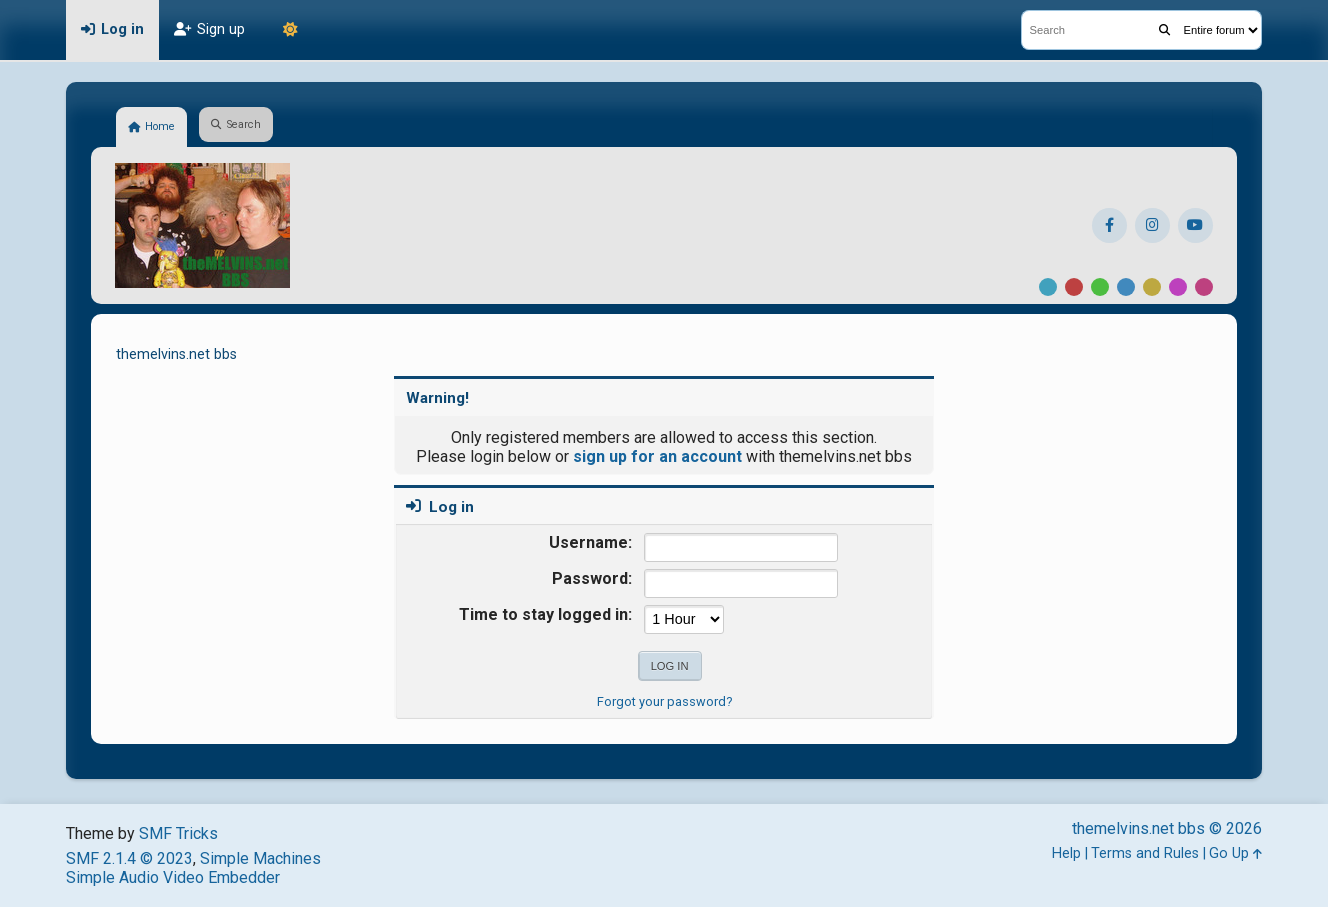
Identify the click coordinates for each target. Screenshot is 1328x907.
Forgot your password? (664, 701)
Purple (1178, 287)
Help (1066, 853)
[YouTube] (1195, 225)
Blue (1126, 287)
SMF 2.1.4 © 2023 (129, 858)
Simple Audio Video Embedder (173, 877)
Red (1074, 287)
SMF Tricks (178, 833)
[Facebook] (1109, 225)
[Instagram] (1152, 225)
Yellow (1152, 287)
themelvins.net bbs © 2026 (1167, 828)
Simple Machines (260, 858)
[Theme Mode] (290, 30)
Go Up (1235, 853)
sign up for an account (657, 456)
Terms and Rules (1145, 853)
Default (1048, 287)
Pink (1204, 287)
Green (1100, 287)
